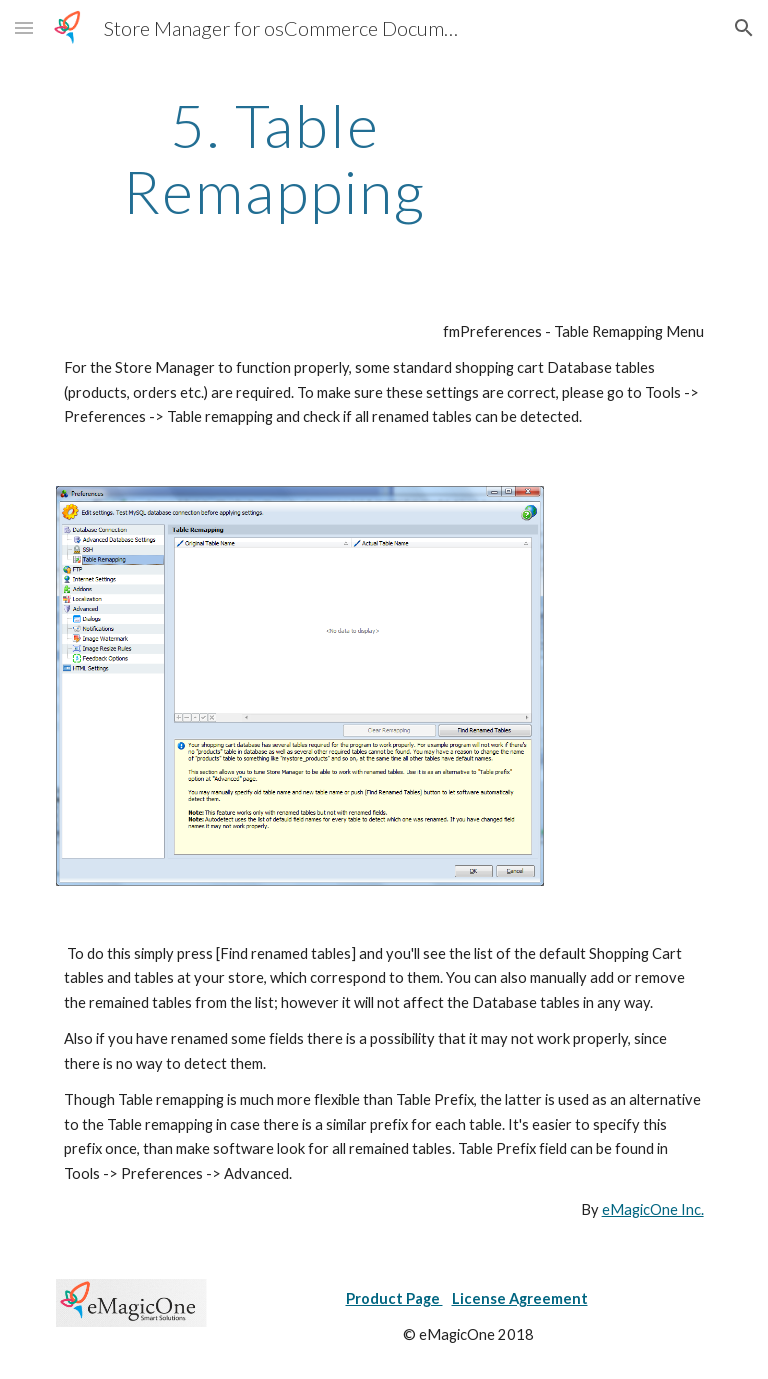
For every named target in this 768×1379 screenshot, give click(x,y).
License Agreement (520, 1298)
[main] (274, 158)
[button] (24, 27)
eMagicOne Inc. (653, 1209)
